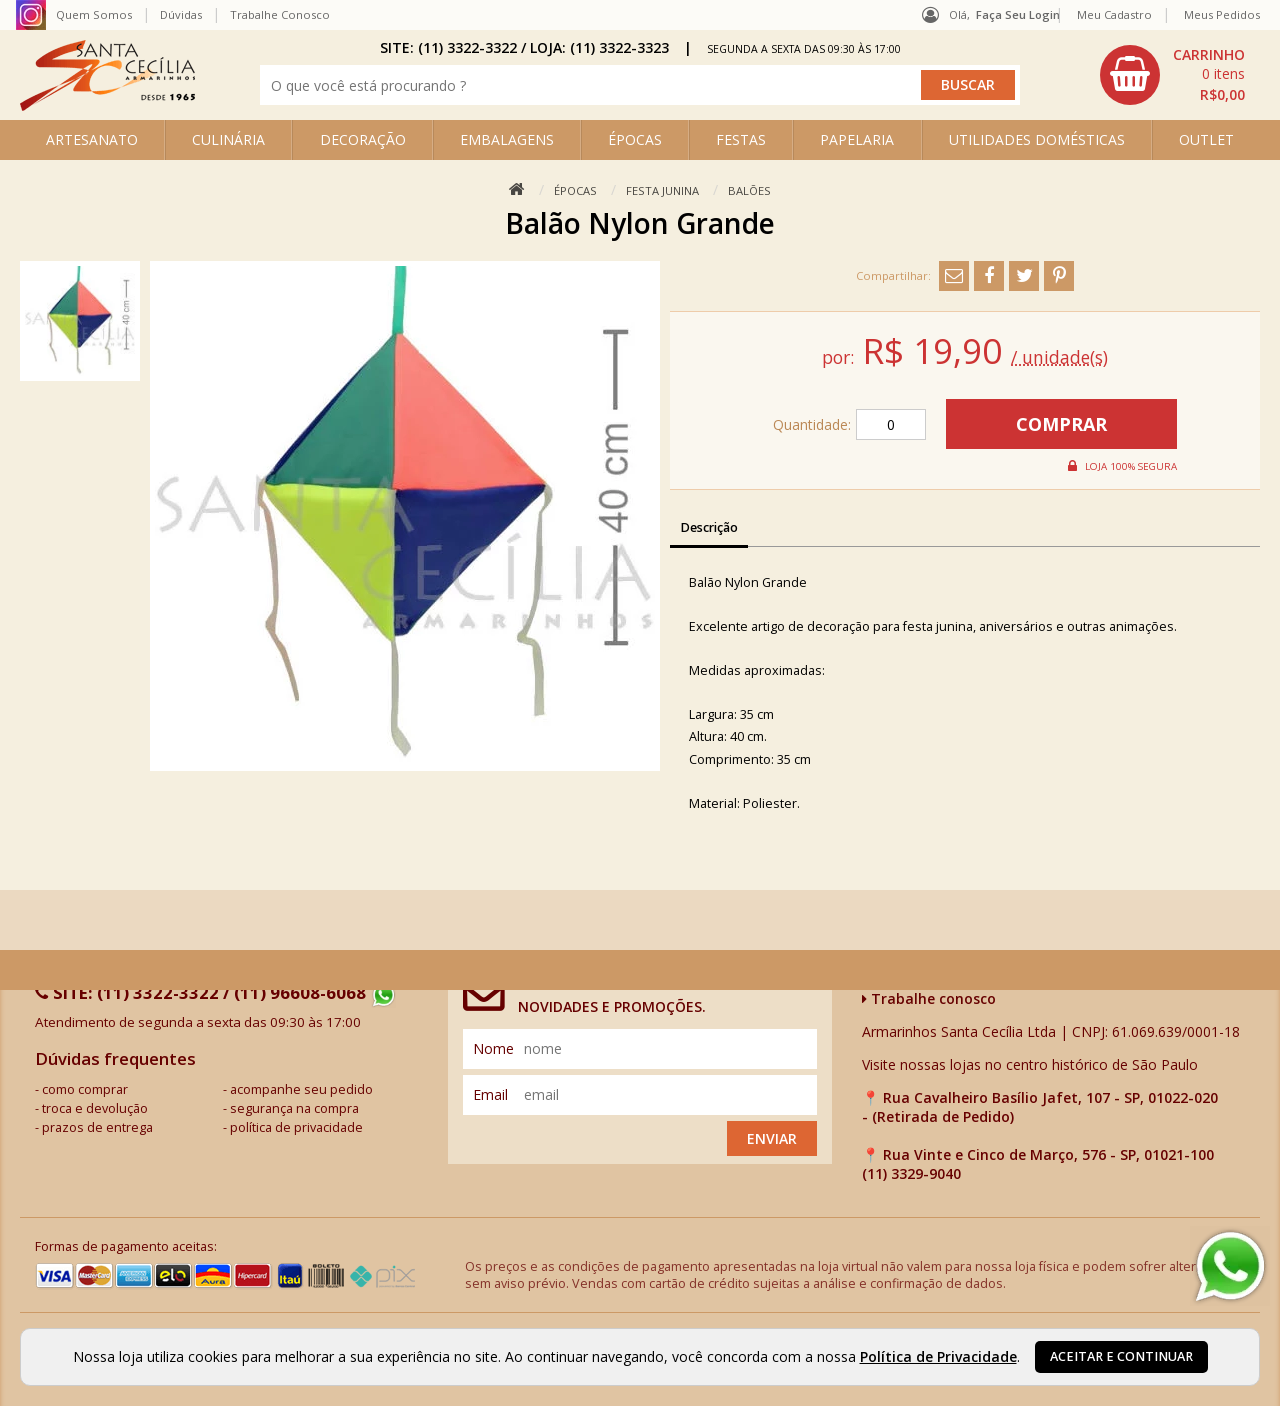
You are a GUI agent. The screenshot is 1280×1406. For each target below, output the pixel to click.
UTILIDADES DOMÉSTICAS (1037, 139)
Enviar (772, 1138)
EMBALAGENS (507, 139)
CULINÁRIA (228, 139)
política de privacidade (296, 1127)
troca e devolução (95, 1108)
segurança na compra (294, 1108)
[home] (107, 105)
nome (493, 1048)
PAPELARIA (857, 139)
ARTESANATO (92, 139)
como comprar (85, 1089)
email (490, 1094)
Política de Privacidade (938, 1356)
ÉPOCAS (635, 139)
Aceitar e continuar (1121, 1356)
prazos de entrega (97, 1127)
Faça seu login (1018, 14)
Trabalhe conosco (929, 998)
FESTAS (741, 139)
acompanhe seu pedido (301, 1089)
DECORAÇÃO (363, 139)
